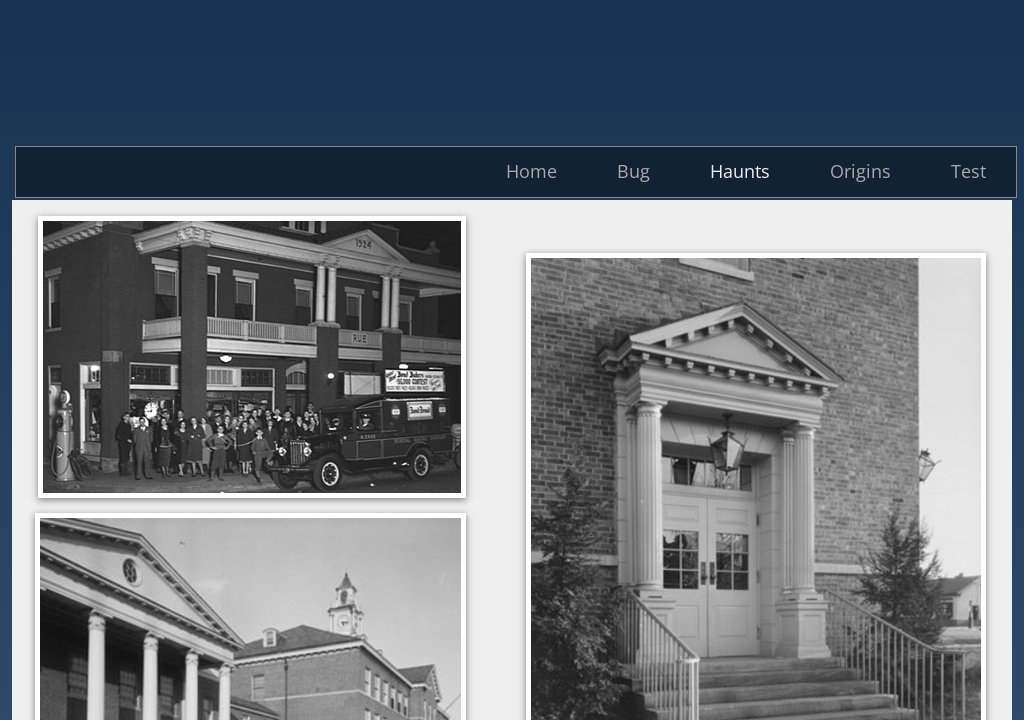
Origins (860, 171)
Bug (633, 171)
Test (968, 171)
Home (531, 171)
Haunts (740, 171)
